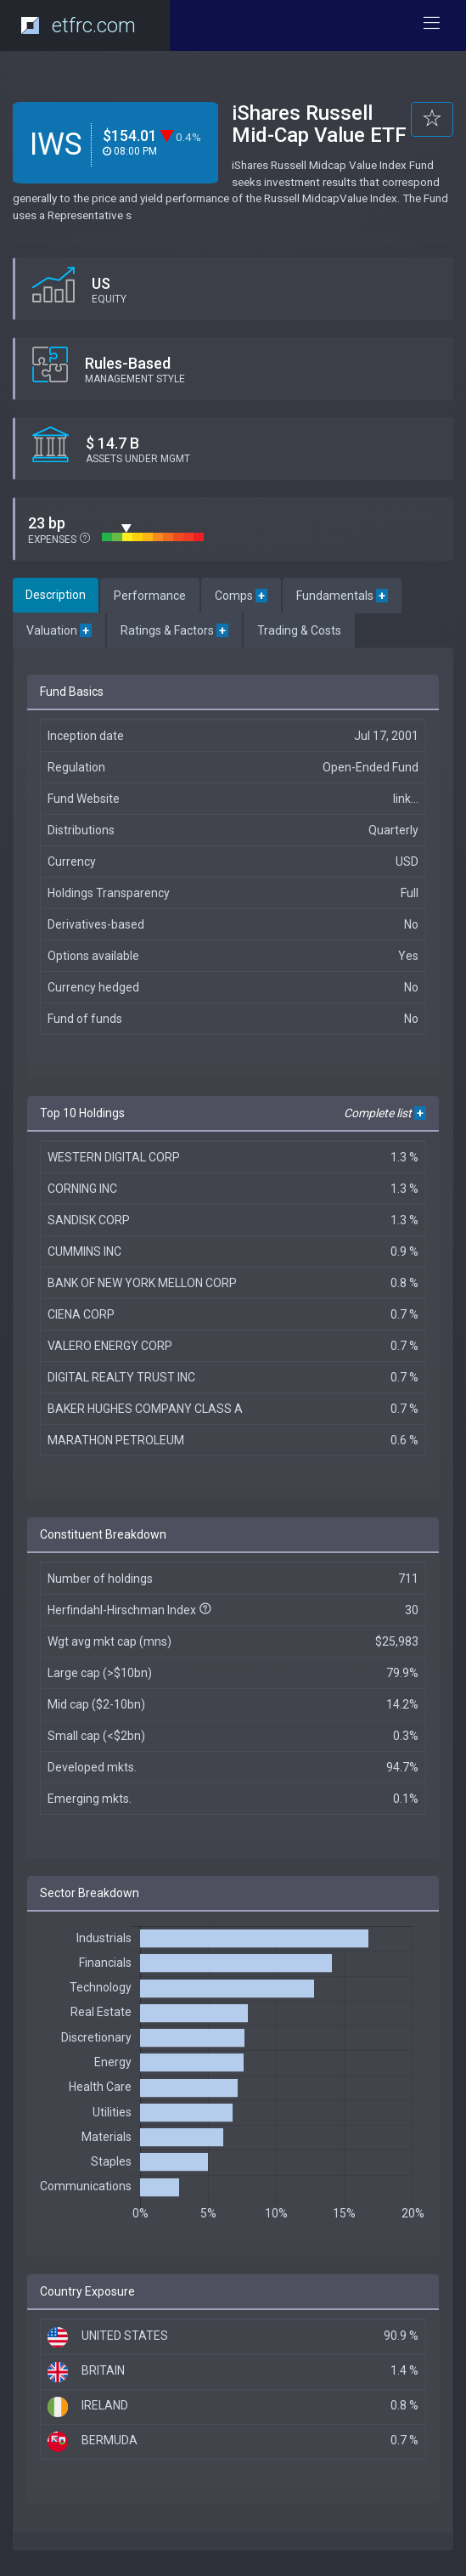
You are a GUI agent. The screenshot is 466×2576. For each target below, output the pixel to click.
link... (405, 798)
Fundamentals (342, 595)
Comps (241, 595)
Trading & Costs (299, 630)
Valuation (59, 630)
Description (55, 595)
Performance (150, 595)
